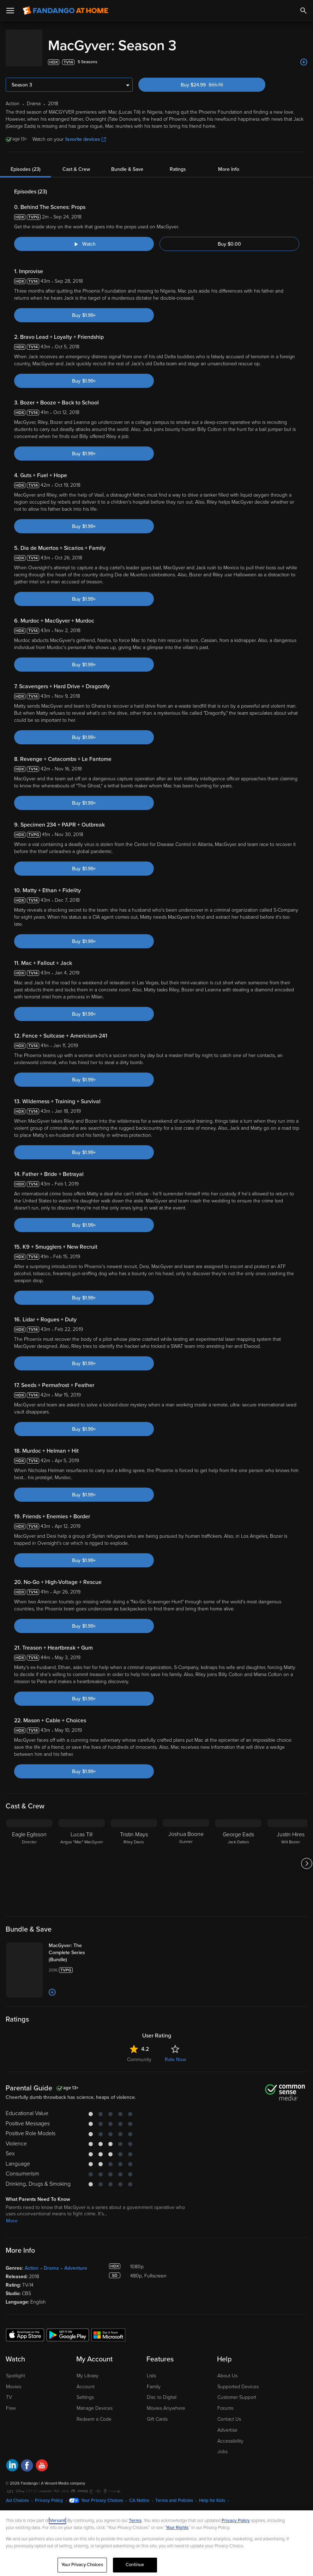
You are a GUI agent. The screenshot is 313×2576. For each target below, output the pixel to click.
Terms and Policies (174, 2493)
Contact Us (229, 2412)
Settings (85, 2390)
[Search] (303, 11)
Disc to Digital (161, 2390)
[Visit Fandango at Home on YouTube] (41, 2459)
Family (154, 2380)
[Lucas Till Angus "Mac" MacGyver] (81, 1856)
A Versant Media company (63, 2476)
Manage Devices (95, 2401)
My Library (87, 2369)
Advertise (227, 2423)
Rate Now (175, 2052)
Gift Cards (157, 2412)
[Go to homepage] (65, 11)
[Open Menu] (10, 10)
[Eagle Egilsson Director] (29, 1856)
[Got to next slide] (306, 1856)
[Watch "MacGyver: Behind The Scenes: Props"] (84, 237)
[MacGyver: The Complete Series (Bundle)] (76, 1945)
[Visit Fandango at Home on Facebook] (27, 2459)
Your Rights (177, 2527)
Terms (135, 2520)
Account (86, 2380)
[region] (156, 2543)
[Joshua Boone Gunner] (186, 1856)
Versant (57, 2520)
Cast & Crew (76, 162)
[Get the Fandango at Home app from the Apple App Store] (25, 2327)
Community (139, 2052)
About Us (227, 2369)
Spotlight (15, 2369)
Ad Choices (17, 2493)
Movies (13, 2380)
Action (31, 2261)
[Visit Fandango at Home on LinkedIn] (12, 2459)
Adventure (75, 2261)
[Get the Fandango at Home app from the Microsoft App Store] (108, 2327)
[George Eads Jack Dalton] (238, 1856)
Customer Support (236, 2390)
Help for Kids (212, 2493)
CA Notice (139, 2493)
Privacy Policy (49, 2493)
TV (9, 2390)
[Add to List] (303, 55)
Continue (135, 2565)
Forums (225, 2401)
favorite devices (85, 132)
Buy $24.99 (214, 78)
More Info (228, 162)
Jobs (222, 2445)
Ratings (178, 162)
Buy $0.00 (229, 237)
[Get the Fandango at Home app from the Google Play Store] (67, 2327)
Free (11, 2401)
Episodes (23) (26, 162)
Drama (51, 2261)
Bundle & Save (127, 162)
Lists (151, 2369)
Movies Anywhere (166, 2401)
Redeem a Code (94, 2412)
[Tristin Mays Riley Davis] (133, 1856)
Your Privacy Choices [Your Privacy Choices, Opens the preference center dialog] (82, 2565)
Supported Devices (238, 2380)
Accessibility (230, 2434)
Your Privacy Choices (102, 2493)
